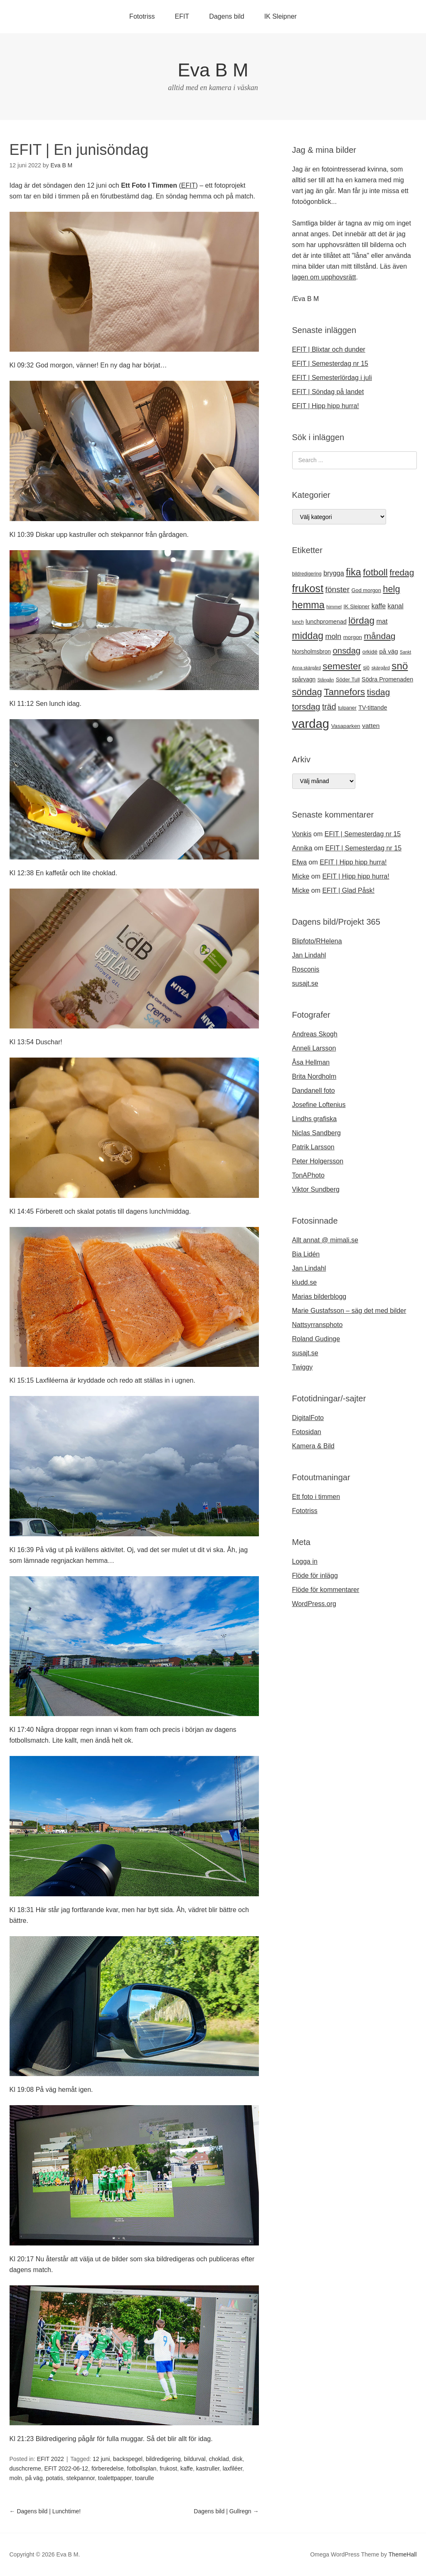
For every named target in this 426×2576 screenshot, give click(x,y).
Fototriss (142, 16)
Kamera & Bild (313, 1446)
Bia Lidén (306, 1254)
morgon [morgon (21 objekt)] (352, 637)
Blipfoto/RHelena (317, 941)
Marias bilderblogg (319, 1296)
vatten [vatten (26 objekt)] (370, 725)
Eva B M (212, 70)
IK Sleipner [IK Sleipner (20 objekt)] (356, 606)
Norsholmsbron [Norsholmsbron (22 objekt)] (311, 651)
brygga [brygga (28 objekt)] (333, 573)
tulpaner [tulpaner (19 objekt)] (347, 708)
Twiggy (302, 1367)
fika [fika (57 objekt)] (353, 572)
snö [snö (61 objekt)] (400, 665)
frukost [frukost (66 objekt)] (308, 588)
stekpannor (80, 2478)
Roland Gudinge (316, 1338)
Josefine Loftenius (319, 1104)
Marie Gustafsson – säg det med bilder (349, 1310)
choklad (219, 2459)
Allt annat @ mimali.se (325, 1240)
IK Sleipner (280, 16)
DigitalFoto (308, 1417)
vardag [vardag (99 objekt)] (311, 723)
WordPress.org (314, 1603)
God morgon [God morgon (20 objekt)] (366, 590)
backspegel (128, 2459)
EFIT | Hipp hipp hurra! (325, 405)
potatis (54, 2478)
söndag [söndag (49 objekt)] (307, 692)
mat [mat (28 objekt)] (381, 621)
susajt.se (305, 983)
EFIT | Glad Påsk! (348, 890)
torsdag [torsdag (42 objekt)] (306, 706)
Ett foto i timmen (316, 1496)
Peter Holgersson (318, 1161)
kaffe (186, 2468)
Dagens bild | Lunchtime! (45, 2511)
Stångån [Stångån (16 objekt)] (326, 679)
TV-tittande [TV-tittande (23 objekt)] (372, 707)
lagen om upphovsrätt (324, 277)
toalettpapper (115, 2478)
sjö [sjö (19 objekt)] (366, 668)
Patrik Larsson (313, 1147)
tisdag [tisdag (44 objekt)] (378, 692)
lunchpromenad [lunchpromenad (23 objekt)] (326, 621)
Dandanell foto (313, 1090)
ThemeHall (403, 2554)
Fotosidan (306, 1431)
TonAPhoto (308, 1175)
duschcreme (25, 2468)
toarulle (144, 2478)
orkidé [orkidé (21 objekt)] (369, 652)
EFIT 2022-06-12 (66, 2468)
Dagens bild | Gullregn (226, 2511)
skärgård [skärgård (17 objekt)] (381, 667)
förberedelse (107, 2468)
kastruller (207, 2468)
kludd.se (304, 1282)
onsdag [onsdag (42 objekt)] (347, 650)
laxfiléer (232, 2468)
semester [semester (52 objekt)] (342, 666)
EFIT (182, 16)
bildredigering (163, 2459)
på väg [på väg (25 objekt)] (388, 651)
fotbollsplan (142, 2468)
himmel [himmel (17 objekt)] (334, 606)
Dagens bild (226, 16)
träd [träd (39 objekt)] (329, 706)
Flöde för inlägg (315, 1575)
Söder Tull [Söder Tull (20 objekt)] (348, 679)
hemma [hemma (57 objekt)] (308, 605)
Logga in (305, 1561)
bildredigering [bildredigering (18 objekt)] (307, 574)
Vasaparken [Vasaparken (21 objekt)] (345, 726)
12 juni (101, 2459)
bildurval (195, 2459)
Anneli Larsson (314, 1048)
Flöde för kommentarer (326, 1589)
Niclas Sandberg (316, 1132)
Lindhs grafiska (314, 1118)
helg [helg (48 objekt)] (391, 589)
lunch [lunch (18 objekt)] (298, 622)
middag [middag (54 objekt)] (308, 635)
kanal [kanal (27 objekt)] (396, 606)
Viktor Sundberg (316, 1189)
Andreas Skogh (314, 1034)
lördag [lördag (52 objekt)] (361, 620)
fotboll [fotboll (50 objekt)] (375, 572)
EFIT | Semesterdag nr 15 (330, 363)
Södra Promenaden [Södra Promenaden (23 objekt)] (387, 679)
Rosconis (306, 969)
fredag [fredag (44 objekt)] (401, 572)
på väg (34, 2478)
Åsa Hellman (311, 1062)
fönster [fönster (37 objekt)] (337, 589)
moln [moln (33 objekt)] (333, 636)
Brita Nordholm (314, 1076)
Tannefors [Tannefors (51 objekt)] (344, 692)
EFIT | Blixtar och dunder (328, 349)
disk (237, 2459)
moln (16, 2478)
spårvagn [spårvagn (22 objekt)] (304, 679)
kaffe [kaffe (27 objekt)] (379, 606)
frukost (168, 2468)
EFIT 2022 (50, 2459)
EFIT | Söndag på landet (328, 391)
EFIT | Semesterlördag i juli (332, 377)
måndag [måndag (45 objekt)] (379, 636)
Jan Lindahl (309, 955)
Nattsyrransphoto (317, 1324)
